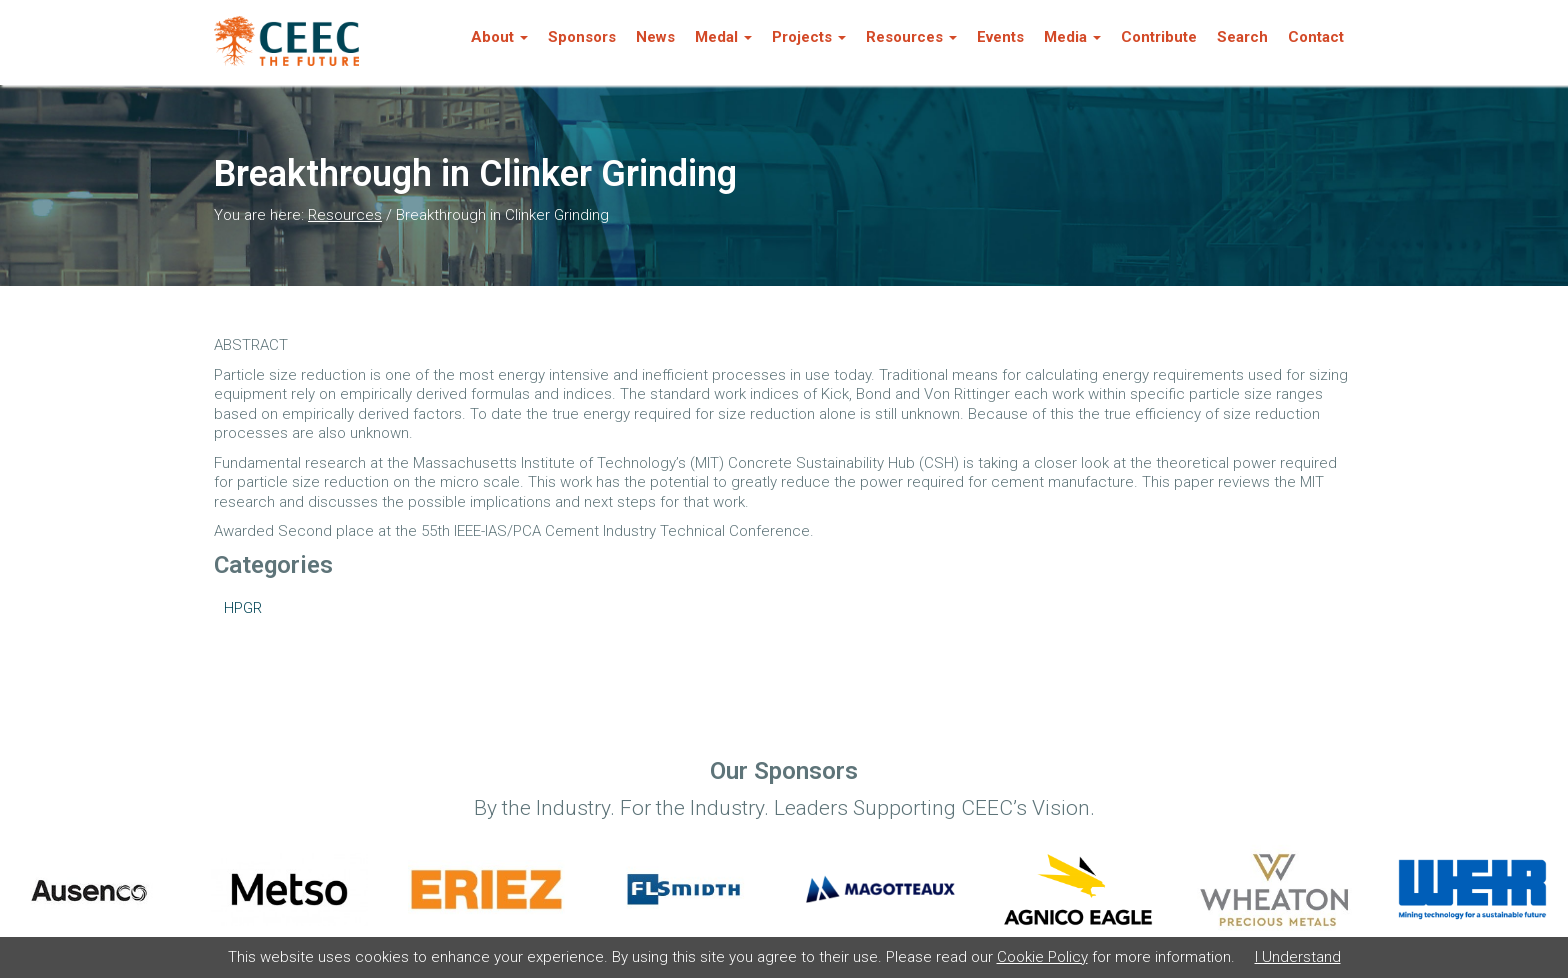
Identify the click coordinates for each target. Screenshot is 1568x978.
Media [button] (1072, 37)
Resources (345, 215)
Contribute (1159, 37)
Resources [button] (911, 37)
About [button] (499, 37)
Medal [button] (723, 37)
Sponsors (582, 37)
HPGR (243, 608)
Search (1242, 37)
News (655, 37)
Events (1000, 37)
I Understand (1298, 957)
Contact (1316, 37)
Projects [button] (809, 37)
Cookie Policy (1042, 957)
